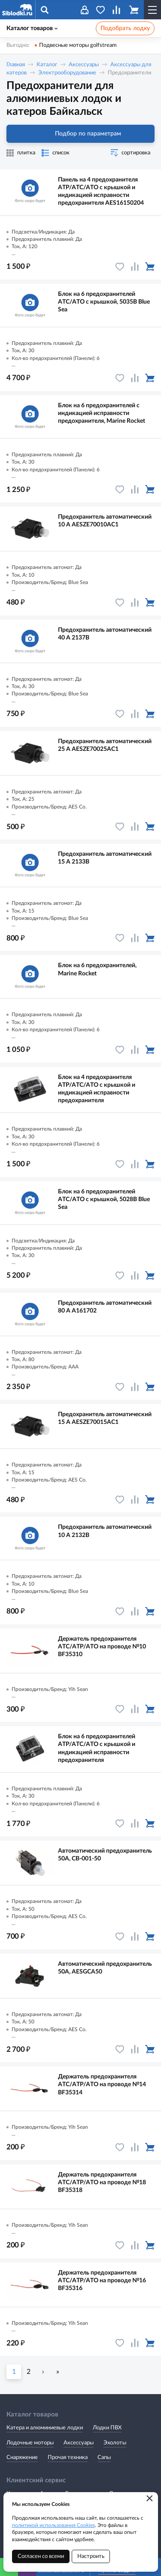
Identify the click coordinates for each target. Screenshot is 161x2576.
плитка (26, 153)
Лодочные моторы (30, 2443)
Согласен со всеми (41, 2556)
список (61, 153)
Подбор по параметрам (80, 133)
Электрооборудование (67, 73)
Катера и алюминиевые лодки (44, 2428)
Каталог (46, 65)
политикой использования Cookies (53, 2525)
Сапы (104, 2457)
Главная (15, 65)
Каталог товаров (32, 28)
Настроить (90, 2556)
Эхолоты (114, 2443)
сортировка (136, 153)
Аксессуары (84, 65)
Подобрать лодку (125, 28)
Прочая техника (68, 2457)
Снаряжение (22, 2457)
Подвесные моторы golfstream (78, 45)
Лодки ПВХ (107, 2428)
